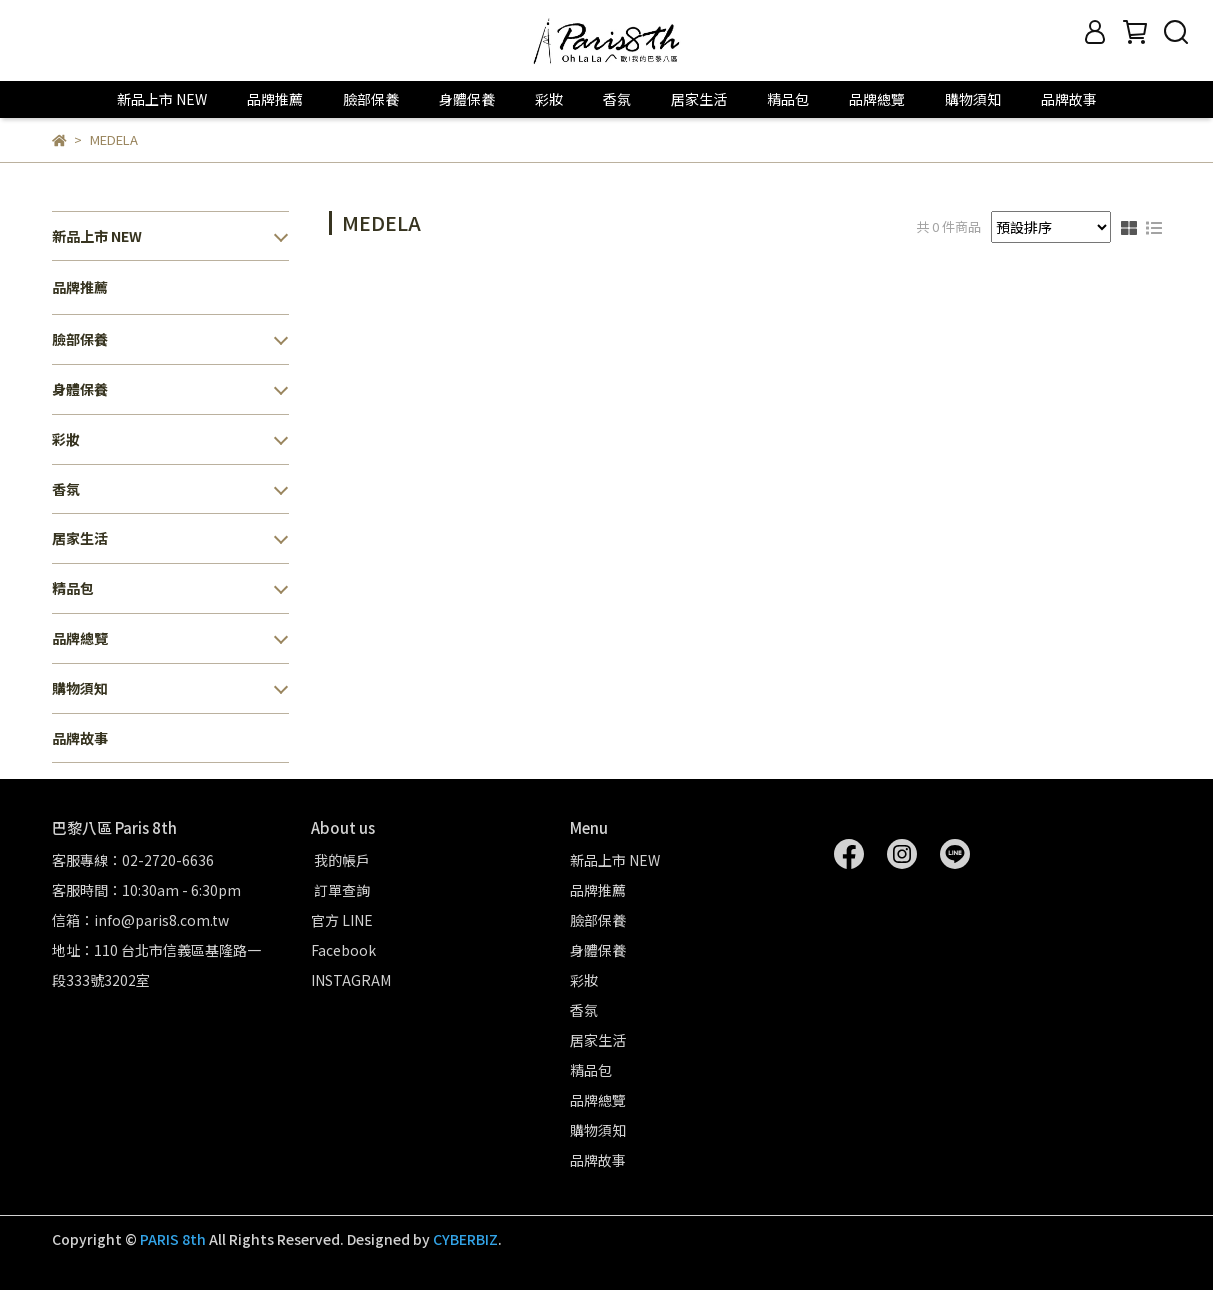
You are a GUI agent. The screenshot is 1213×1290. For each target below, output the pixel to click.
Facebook (343, 950)
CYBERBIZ (465, 1239)
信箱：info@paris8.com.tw (140, 920)
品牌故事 (1069, 99)
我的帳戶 (340, 860)
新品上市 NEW (162, 99)
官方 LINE (342, 920)
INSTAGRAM (351, 980)
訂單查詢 (340, 890)
